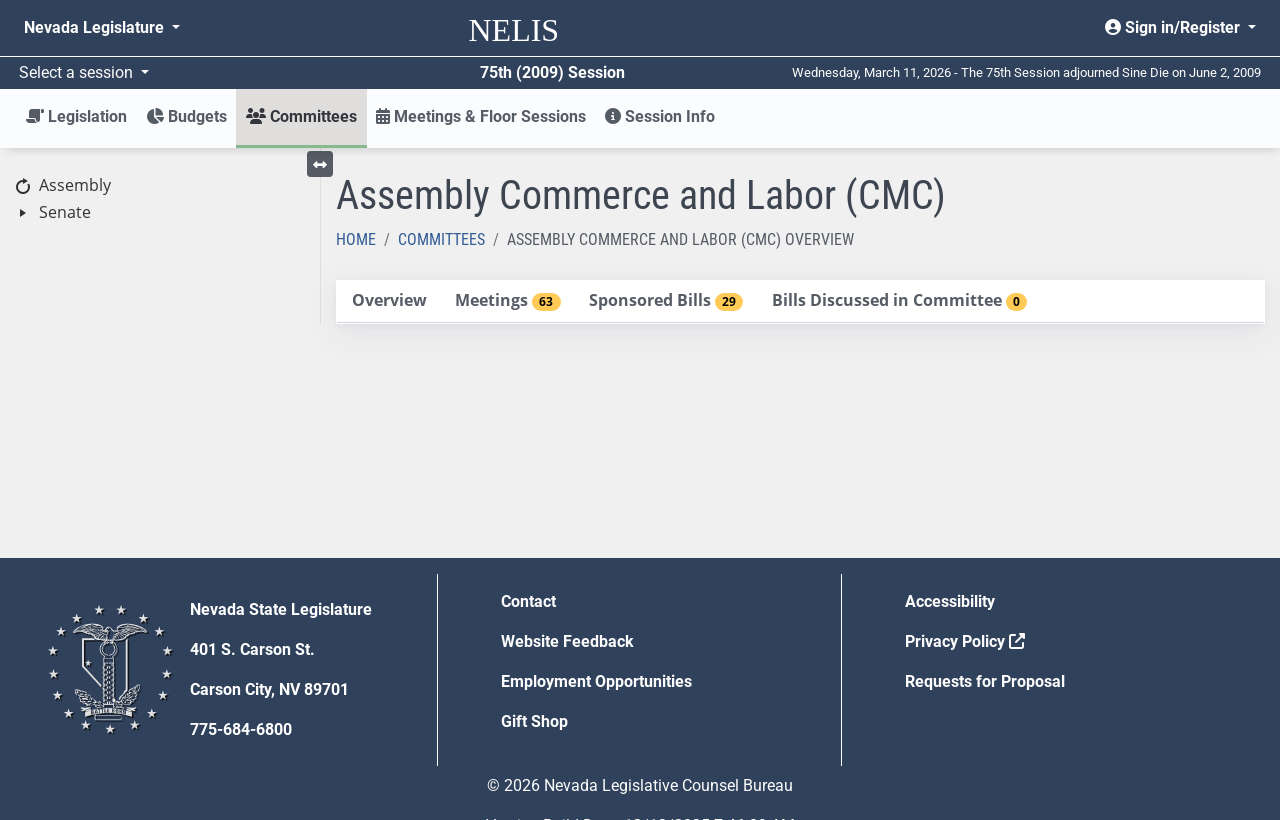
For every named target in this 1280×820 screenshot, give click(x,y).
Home (356, 239)
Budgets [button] (186, 116)
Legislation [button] (76, 116)
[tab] (389, 301)
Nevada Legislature (96, 27)
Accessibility (950, 601)
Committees (441, 239)
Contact (528, 601)
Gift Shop (534, 721)
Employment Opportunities (596, 681)
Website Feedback (567, 641)
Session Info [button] (660, 116)
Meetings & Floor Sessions (481, 116)
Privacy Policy (965, 641)
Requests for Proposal (985, 681)
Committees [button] (301, 116)
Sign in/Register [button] (1174, 27)
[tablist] (800, 302)
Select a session (78, 72)
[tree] (160, 199)
